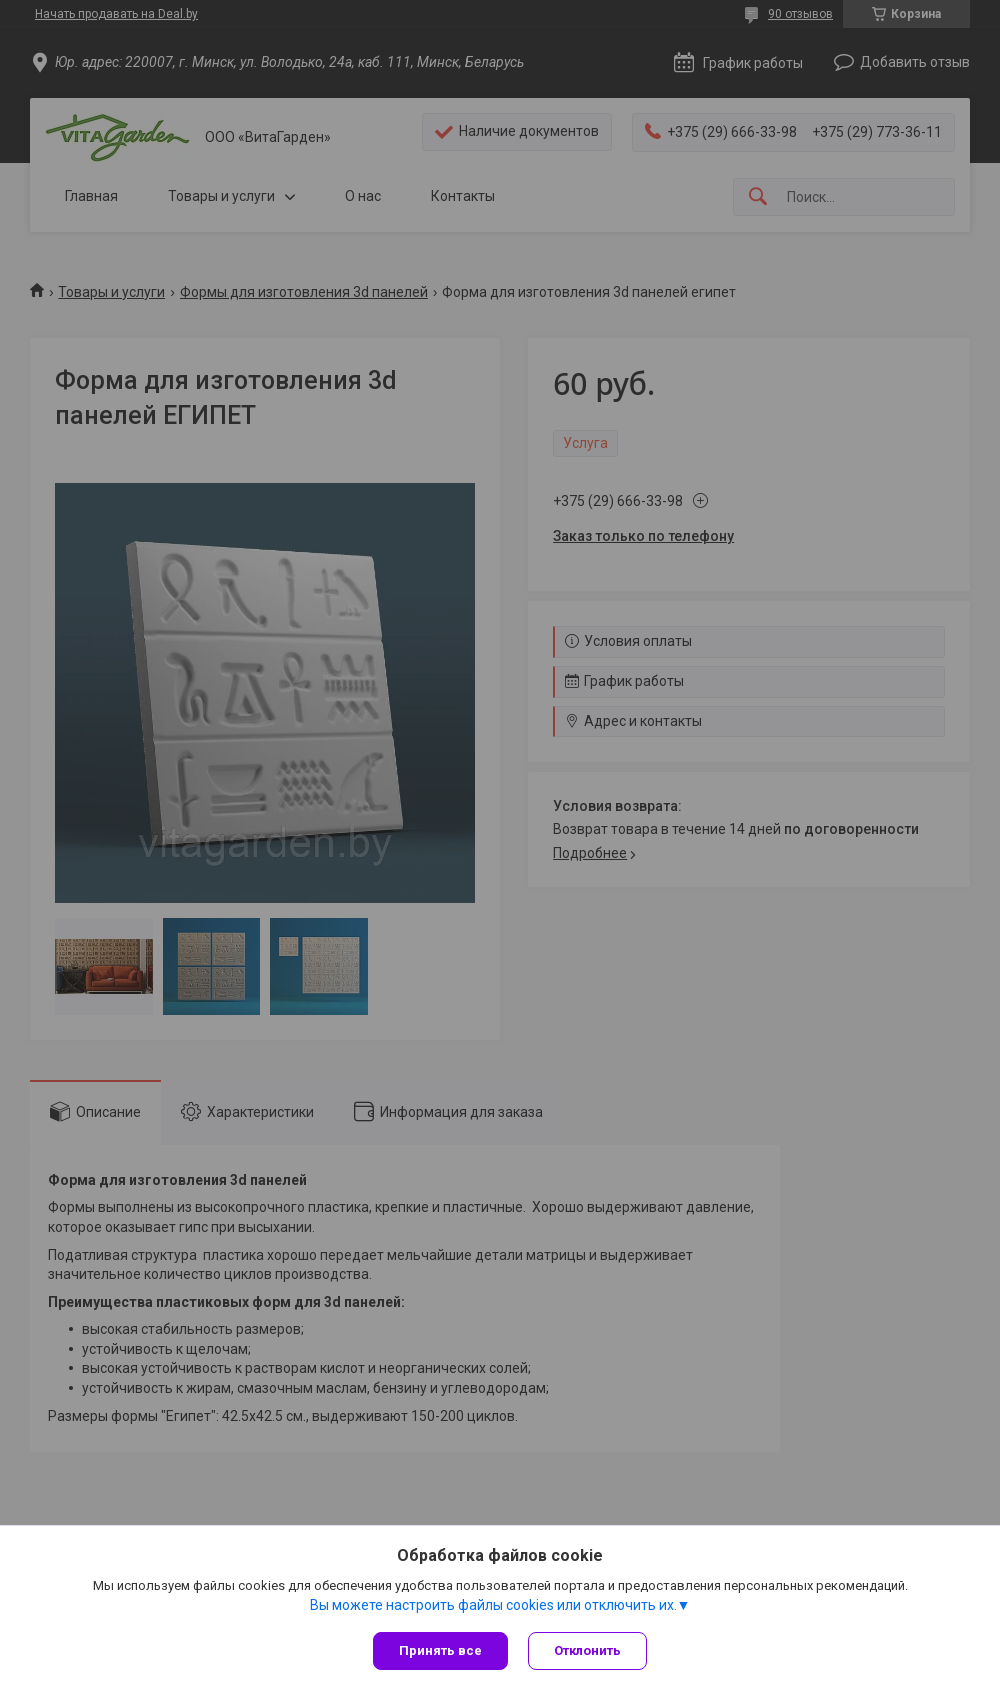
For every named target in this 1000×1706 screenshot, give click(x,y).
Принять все (440, 1650)
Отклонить (587, 1650)
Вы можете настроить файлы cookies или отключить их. (493, 1605)
